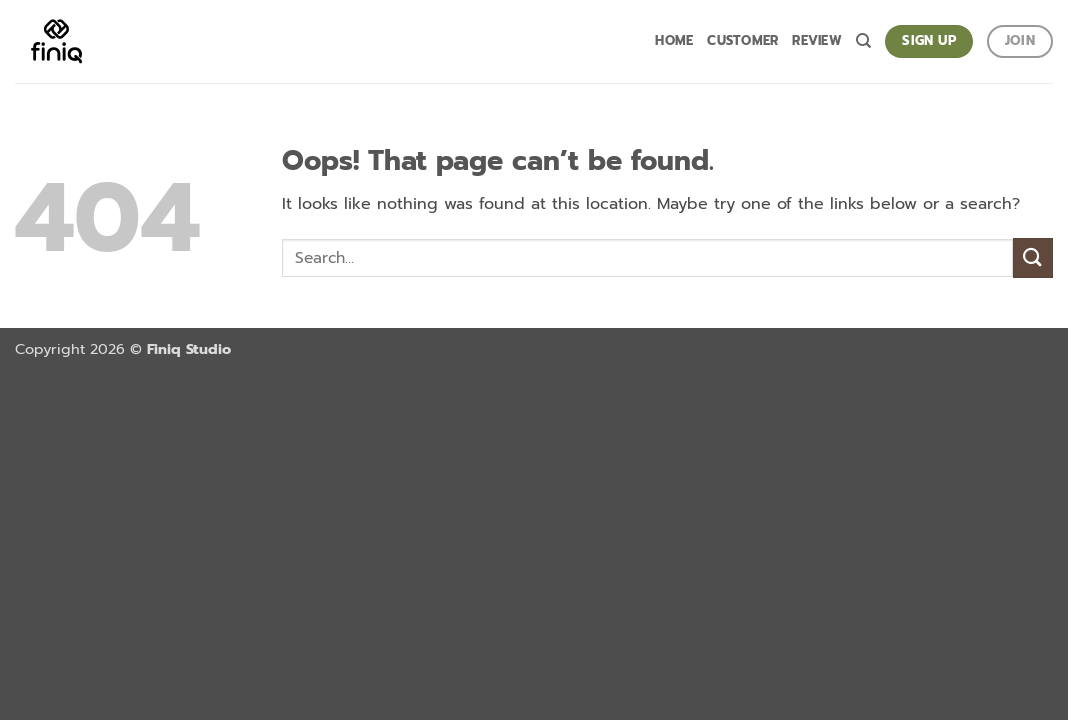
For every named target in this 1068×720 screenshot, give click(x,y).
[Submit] (1033, 257)
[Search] (863, 41)
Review (817, 40)
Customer (742, 40)
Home (674, 40)
